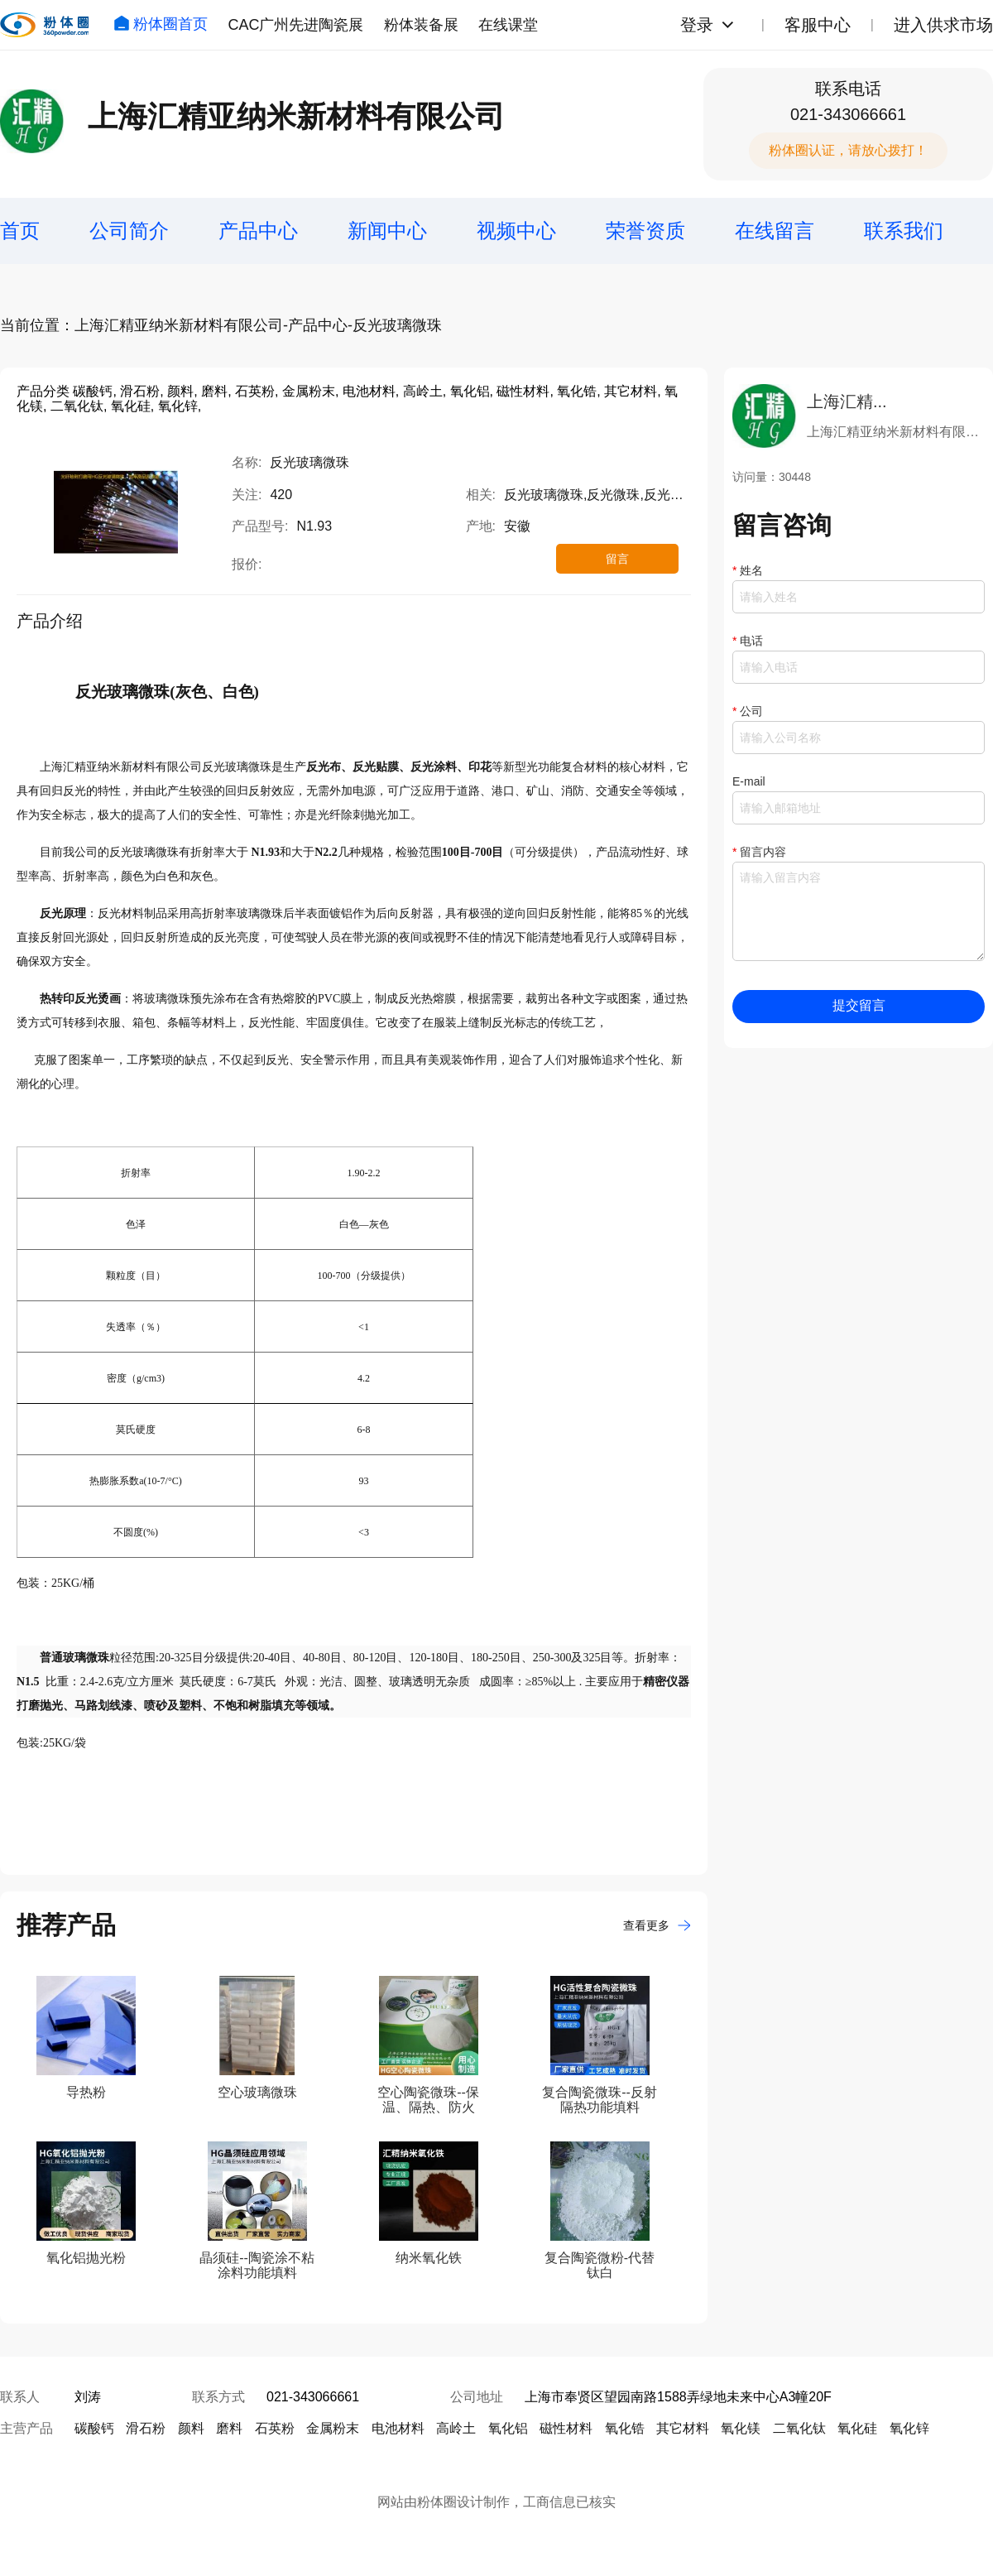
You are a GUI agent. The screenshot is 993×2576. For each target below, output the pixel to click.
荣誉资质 (645, 230)
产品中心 (258, 230)
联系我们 (903, 230)
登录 (696, 25)
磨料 (229, 2428)
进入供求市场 (943, 25)
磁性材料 (566, 2428)
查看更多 (657, 1925)
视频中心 (516, 230)
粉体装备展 (421, 25)
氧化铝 (508, 2428)
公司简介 (129, 230)
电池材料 (398, 2428)
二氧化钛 (799, 2428)
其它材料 (682, 2428)
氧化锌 (909, 2428)
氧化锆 (625, 2428)
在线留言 (774, 230)
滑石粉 (146, 2428)
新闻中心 (387, 230)
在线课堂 (508, 25)
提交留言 (858, 1005)
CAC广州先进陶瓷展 (295, 25)
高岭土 (456, 2428)
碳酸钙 (94, 2428)
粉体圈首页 (160, 24)
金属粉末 (332, 2428)
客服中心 (817, 25)
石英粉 (275, 2428)
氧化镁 (740, 2428)
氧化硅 (857, 2428)
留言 (617, 558)
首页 (20, 230)
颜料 (191, 2428)
